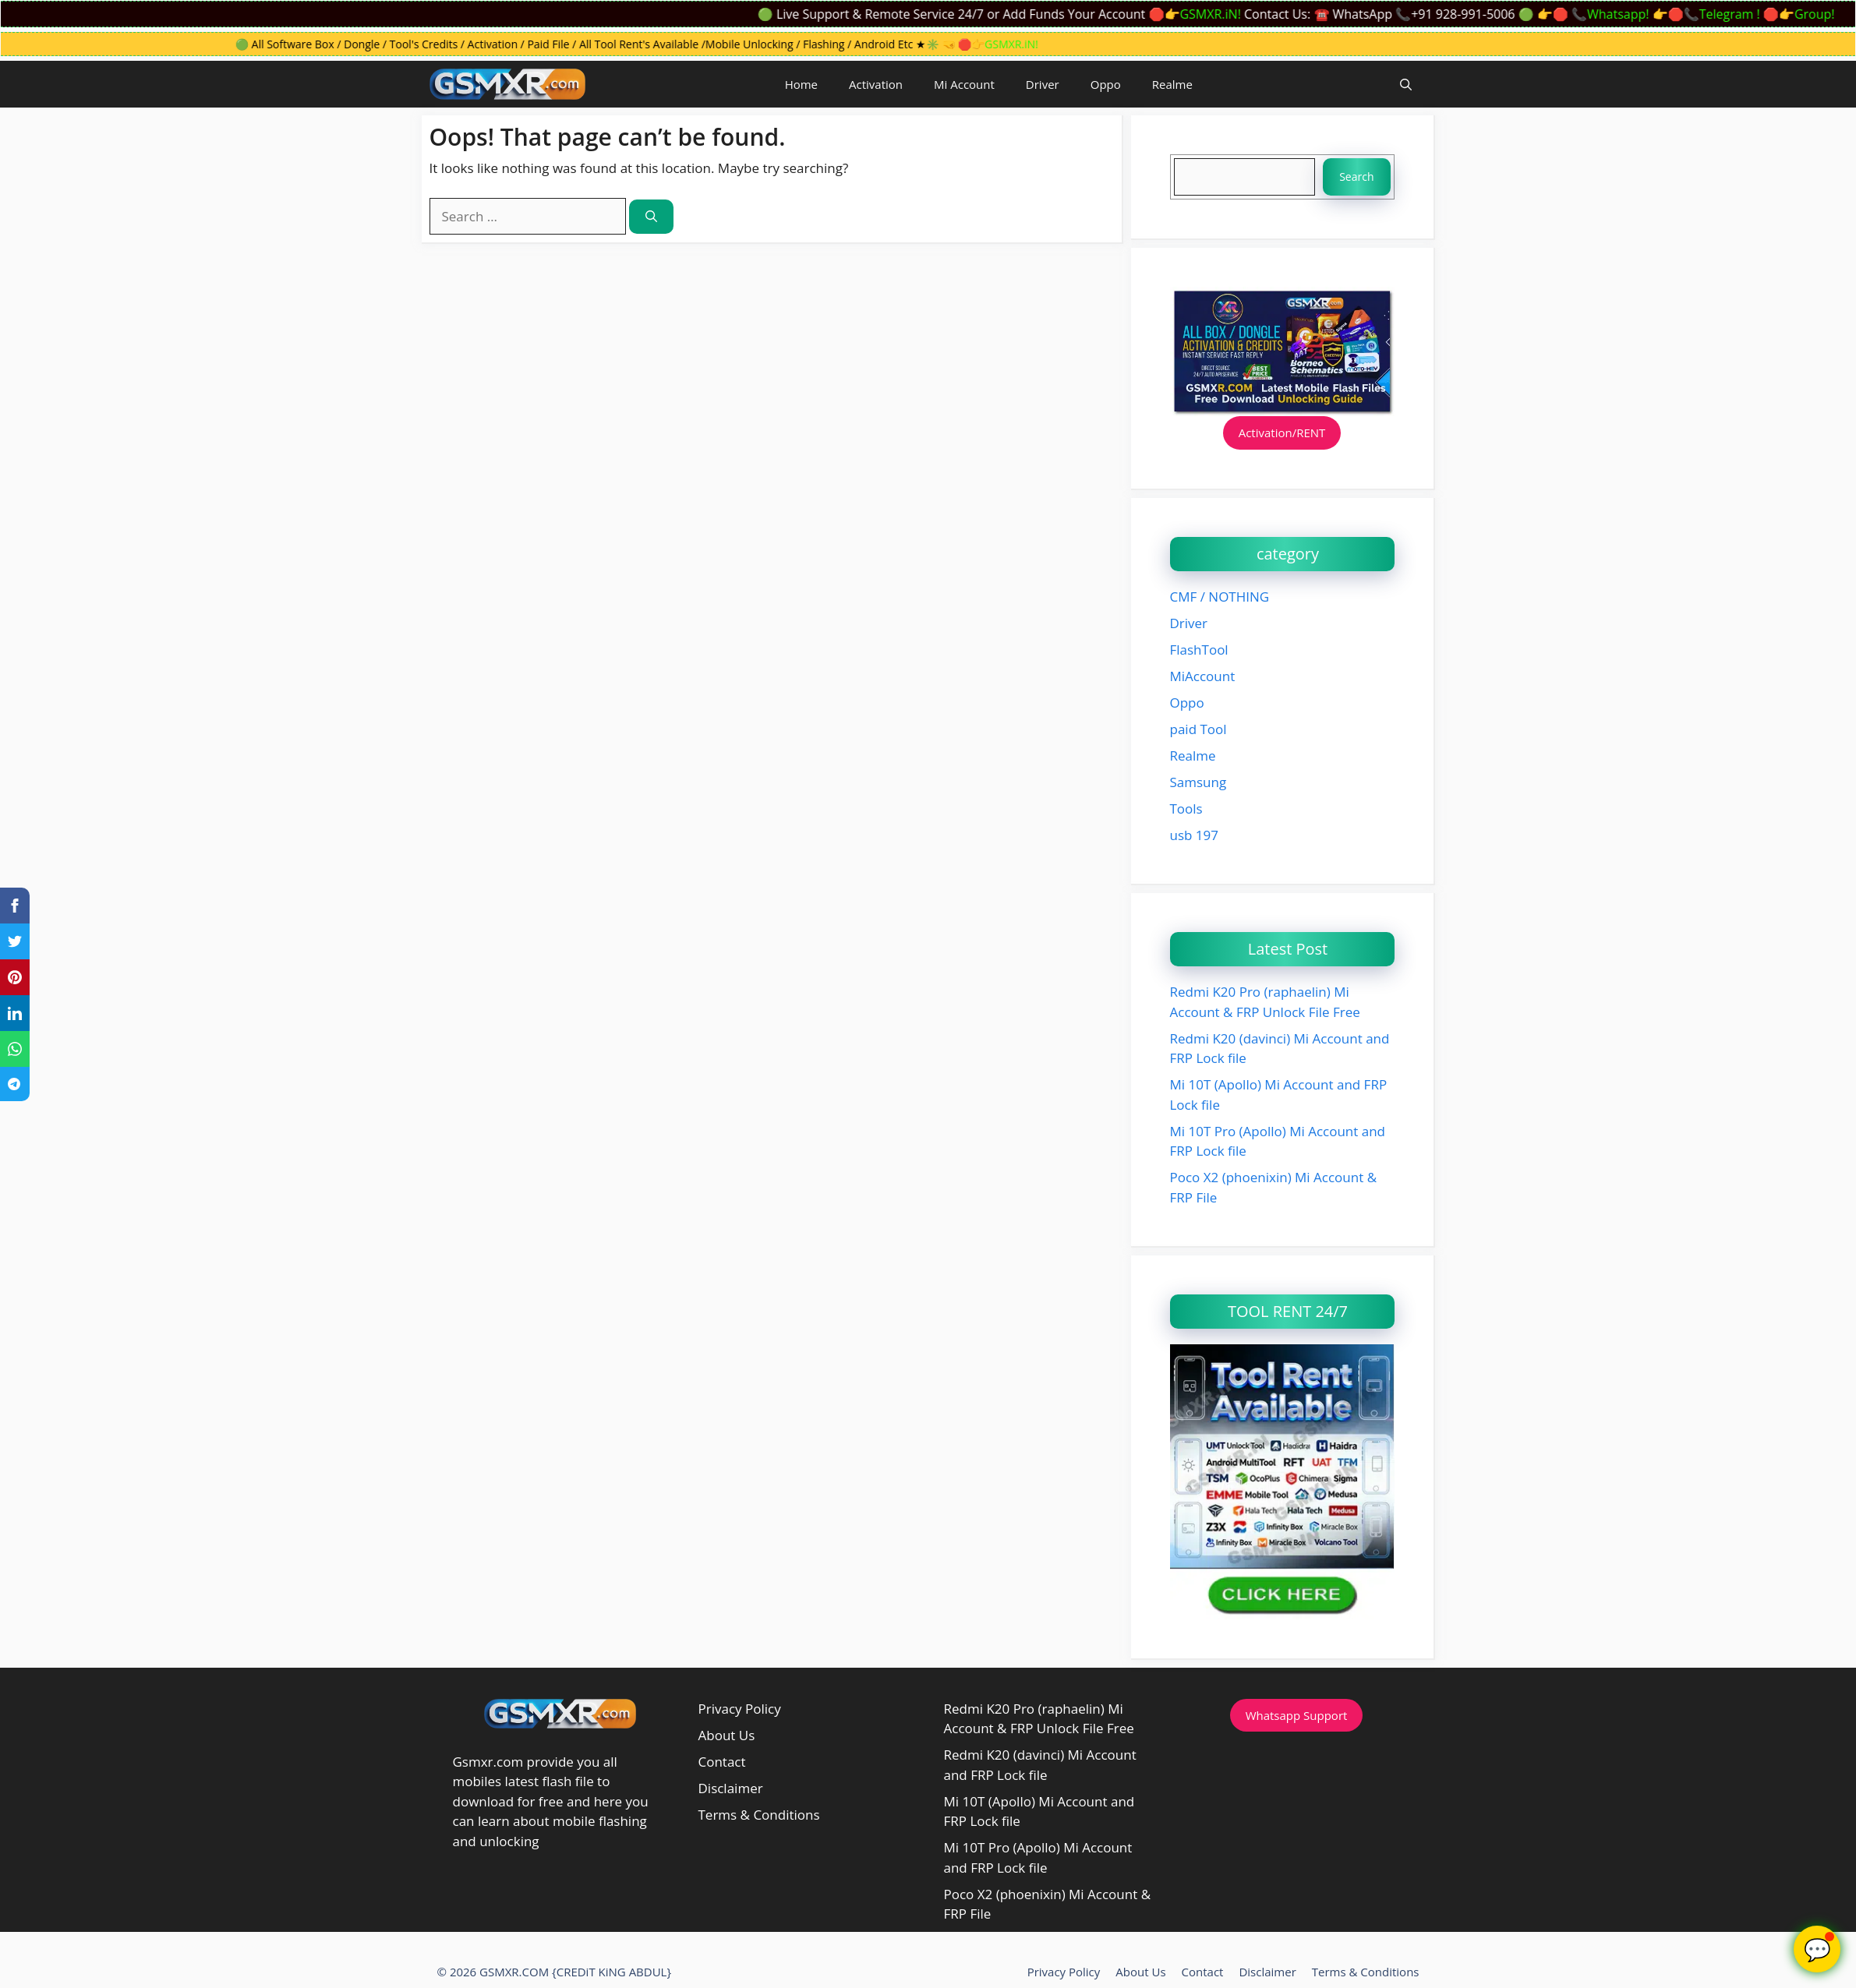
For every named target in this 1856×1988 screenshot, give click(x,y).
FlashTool (1199, 650)
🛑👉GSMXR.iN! (1202, 14)
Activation (876, 84)
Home (801, 84)
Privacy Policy (739, 1709)
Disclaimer (730, 1788)
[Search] (651, 217)
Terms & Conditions (759, 1815)
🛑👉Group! (1807, 14)
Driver (1042, 84)
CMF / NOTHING (1220, 597)
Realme (1172, 84)
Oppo (1106, 84)
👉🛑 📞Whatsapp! (1601, 14)
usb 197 (1194, 835)
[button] (1405, 84)
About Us (726, 1735)
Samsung (1198, 782)
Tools (1186, 808)
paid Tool (1198, 729)
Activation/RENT (1282, 432)
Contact (722, 1762)
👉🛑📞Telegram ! (1713, 14)
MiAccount (1203, 676)
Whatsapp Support (1297, 1715)
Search (1356, 176)
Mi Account (964, 84)
